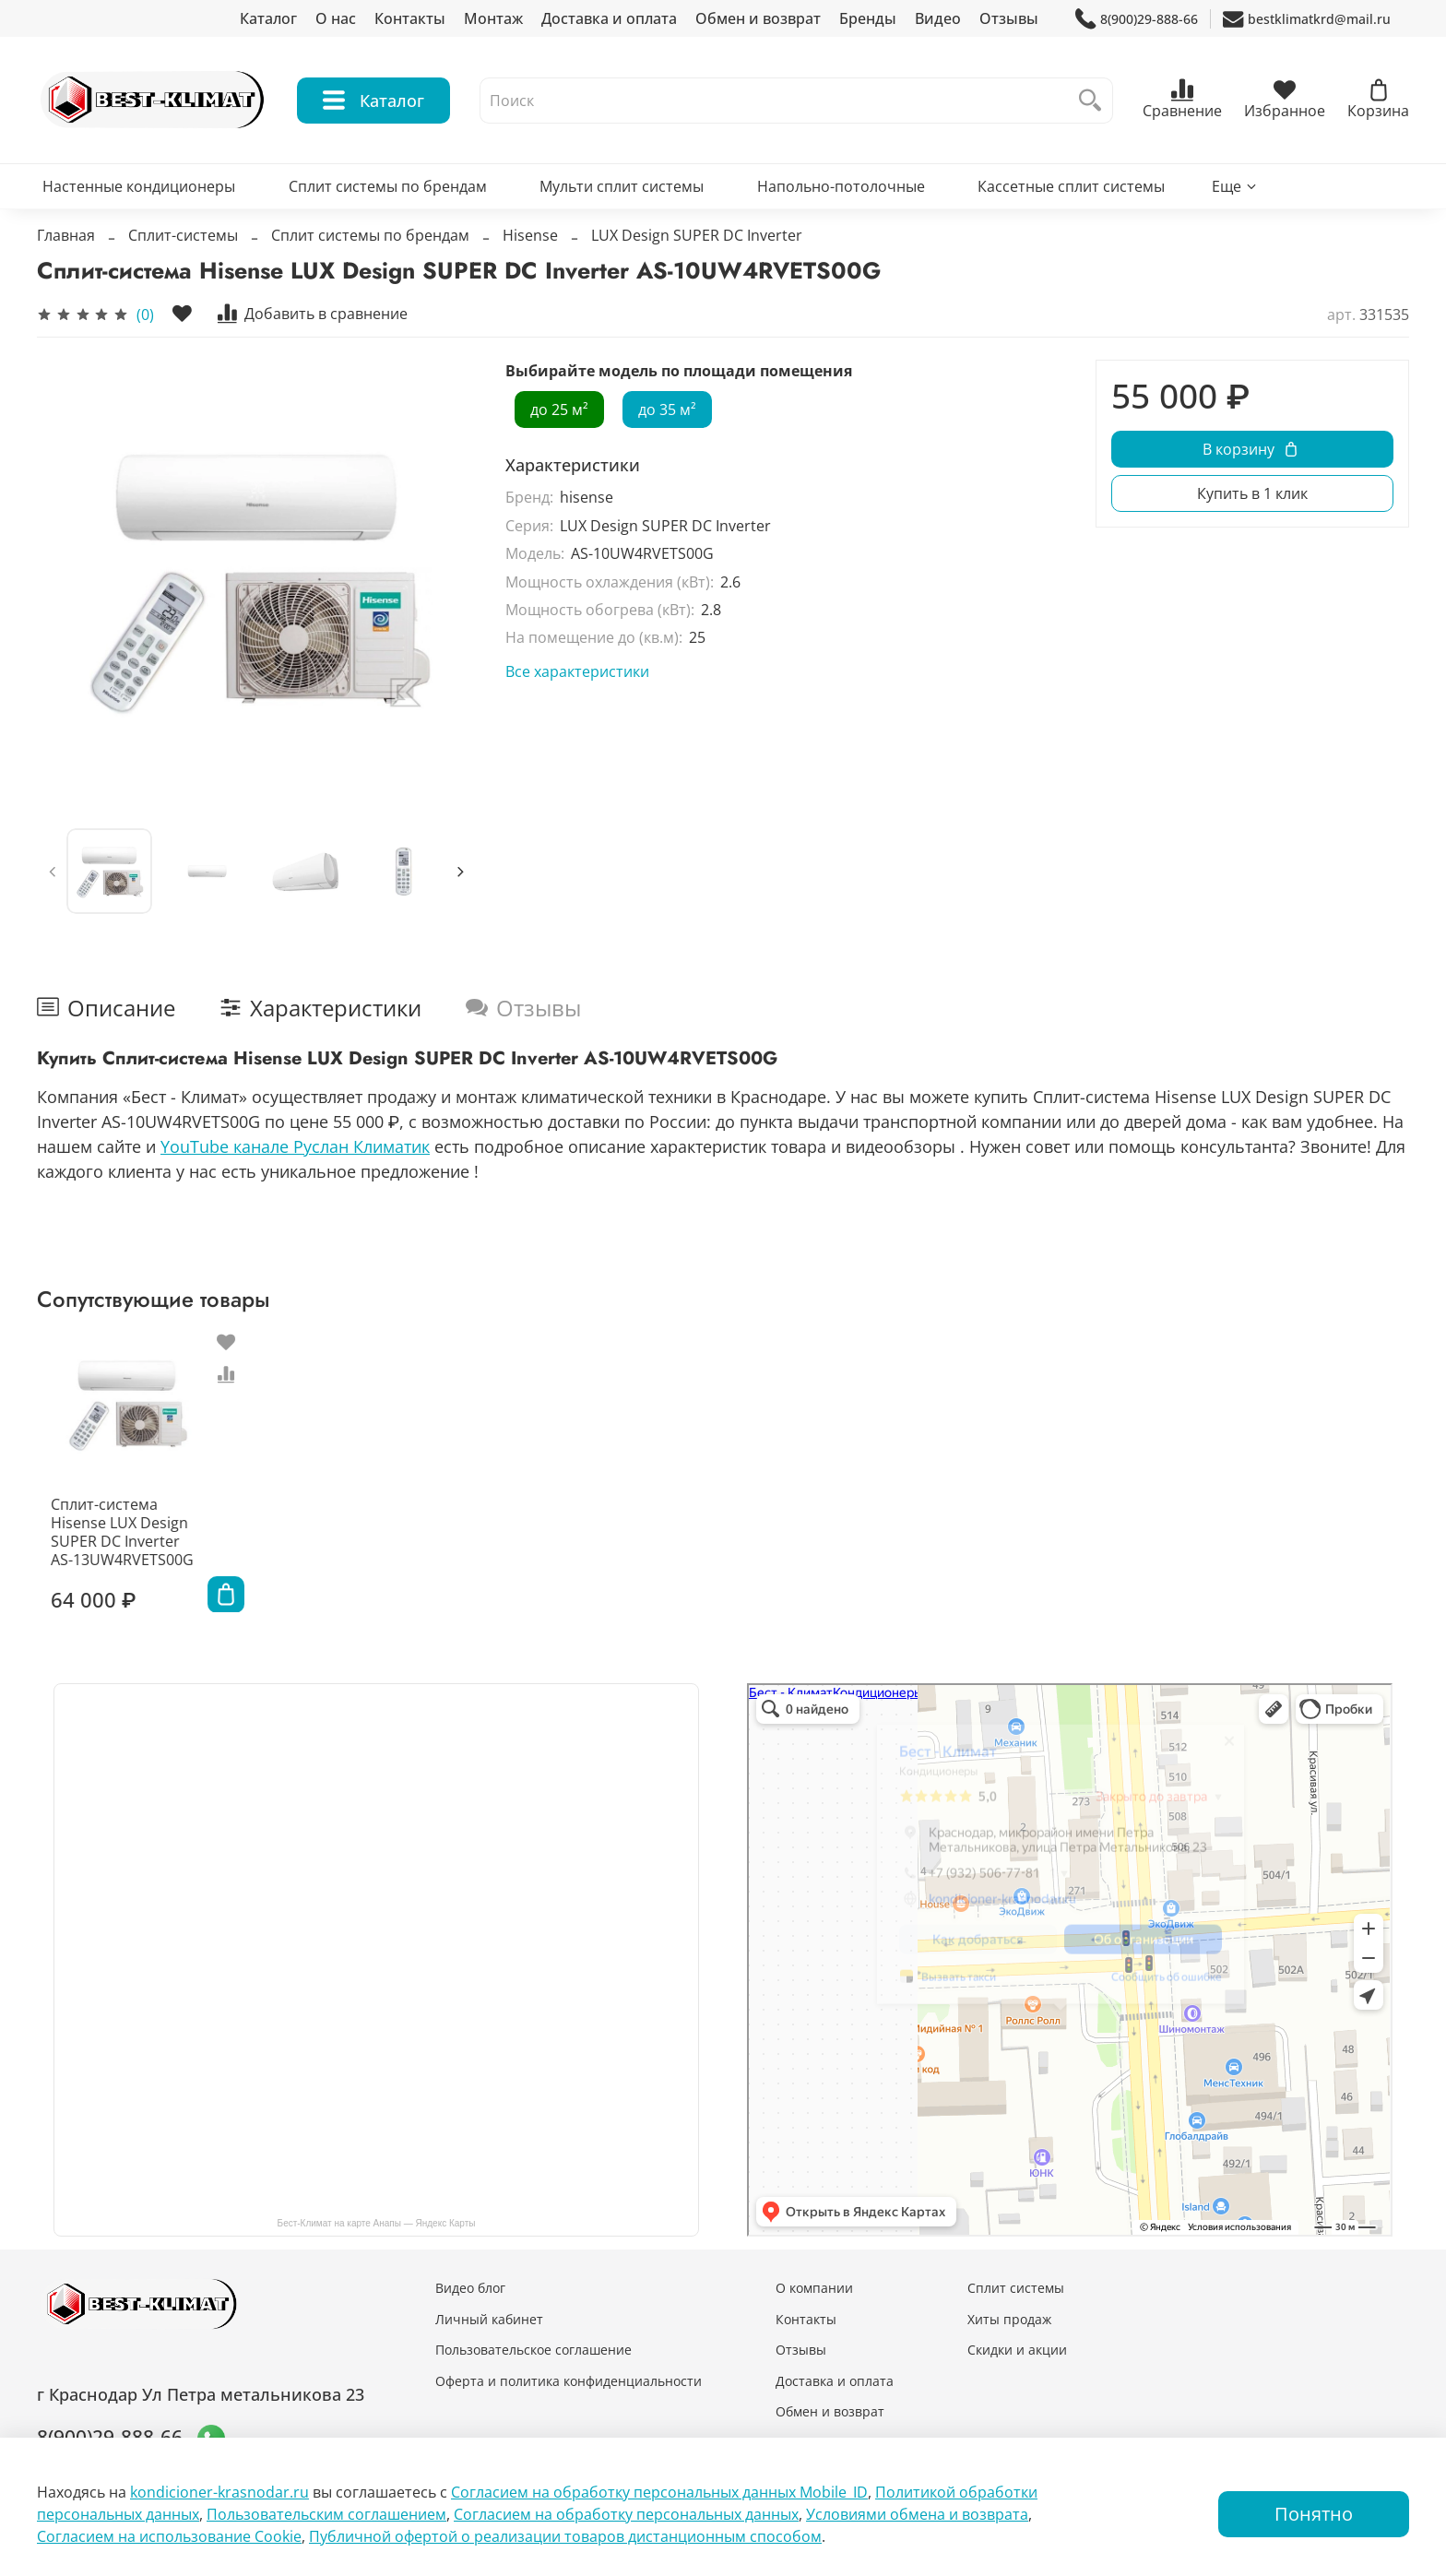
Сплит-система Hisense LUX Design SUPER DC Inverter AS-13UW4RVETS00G (114, 1544)
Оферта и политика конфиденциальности (568, 2381)
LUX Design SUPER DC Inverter (696, 235)
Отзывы (1008, 18)
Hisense (530, 235)
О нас (335, 18)
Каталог (268, 18)
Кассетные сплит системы (1071, 186)
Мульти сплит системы (621, 186)
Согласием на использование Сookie (169, 2536)
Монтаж (493, 18)
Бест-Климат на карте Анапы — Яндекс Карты (377, 2223)
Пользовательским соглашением (326, 2514)
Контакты (409, 18)
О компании (814, 2288)
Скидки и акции (1017, 2349)
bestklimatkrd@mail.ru (1307, 19)
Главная (66, 235)
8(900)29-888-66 (1136, 19)
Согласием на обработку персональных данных (626, 2514)
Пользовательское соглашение (533, 2349)
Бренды (867, 18)
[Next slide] (460, 872)
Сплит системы (1015, 2288)
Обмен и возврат (758, 18)
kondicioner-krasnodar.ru (219, 2492)
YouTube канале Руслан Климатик (295, 1146)
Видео (938, 18)
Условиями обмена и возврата (917, 2514)
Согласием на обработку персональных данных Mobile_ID (659, 2492)
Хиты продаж (1009, 2319)
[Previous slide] (52, 872)
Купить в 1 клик (1252, 493)
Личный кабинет (489, 2319)
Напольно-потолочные (841, 186)
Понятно (1313, 2513)
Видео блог (470, 2288)
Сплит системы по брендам (388, 186)
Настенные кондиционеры (138, 186)
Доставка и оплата (609, 18)
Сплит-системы (183, 235)
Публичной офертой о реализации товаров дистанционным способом (565, 2536)
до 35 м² (667, 409)
